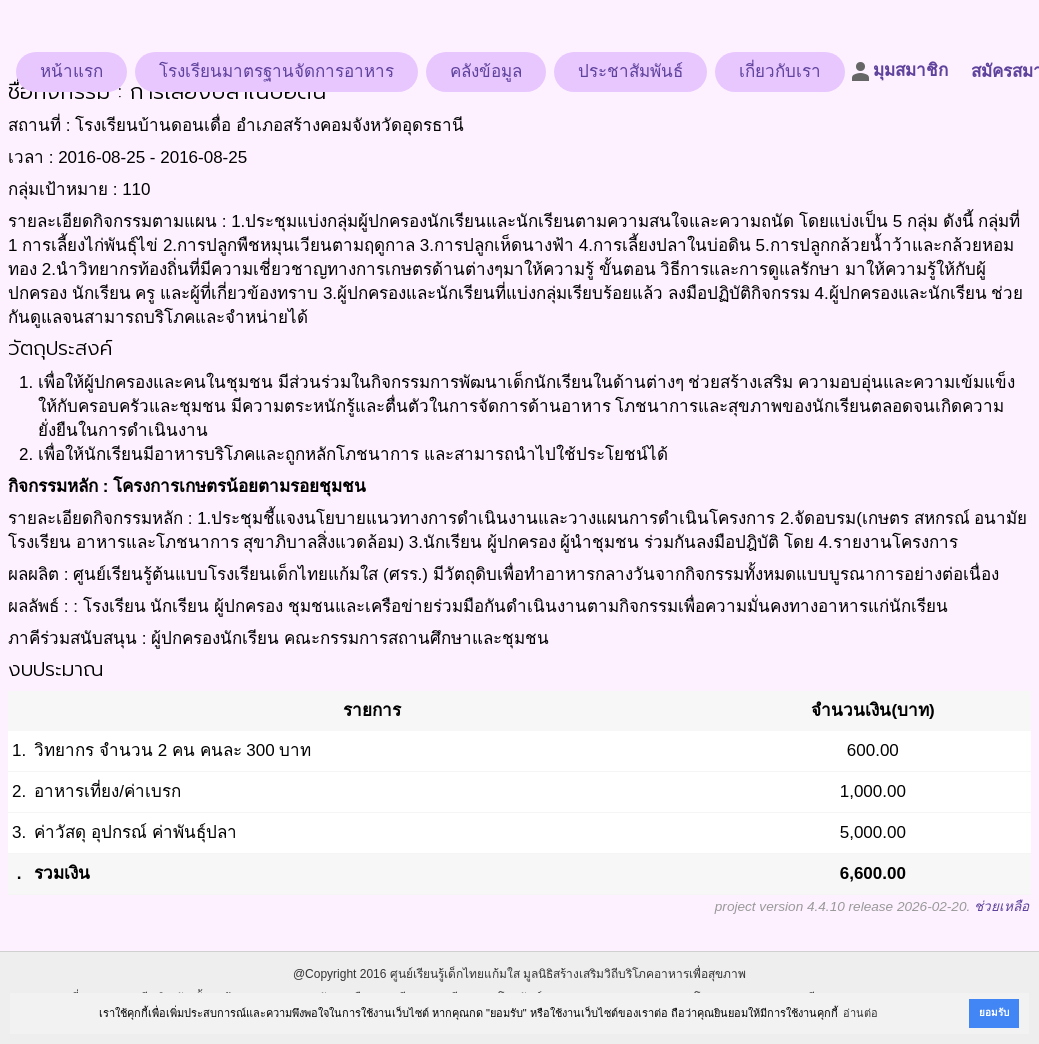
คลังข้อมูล (486, 71)
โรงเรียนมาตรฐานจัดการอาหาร (276, 71)
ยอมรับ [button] (994, 1012)
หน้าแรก (71, 71)
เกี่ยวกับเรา (780, 71)
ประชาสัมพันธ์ (630, 71)
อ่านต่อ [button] (860, 1013)
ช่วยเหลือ (1001, 906)
